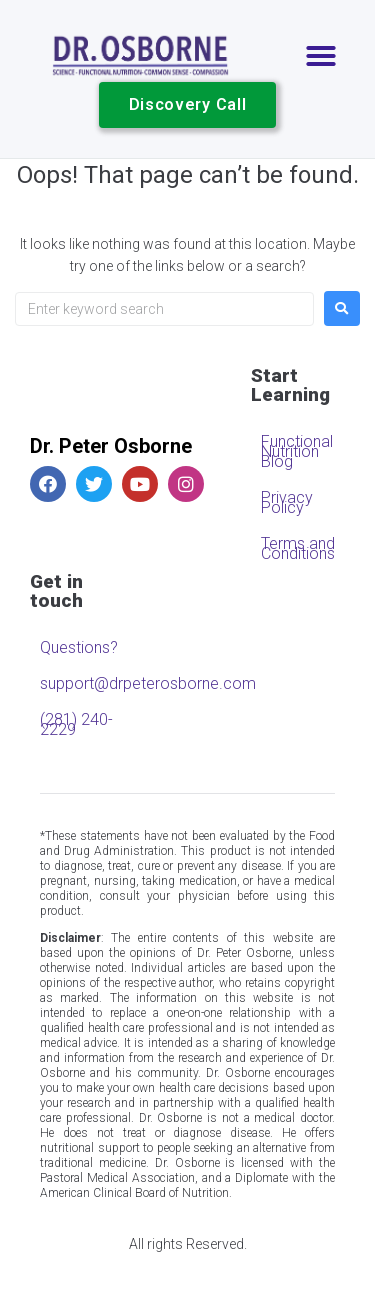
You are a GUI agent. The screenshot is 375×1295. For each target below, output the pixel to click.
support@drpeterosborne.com (82, 683)
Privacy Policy (287, 502)
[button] (321, 56)
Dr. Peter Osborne (111, 446)
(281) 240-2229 (76, 724)
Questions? (79, 647)
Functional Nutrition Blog (297, 451)
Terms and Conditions (298, 548)
